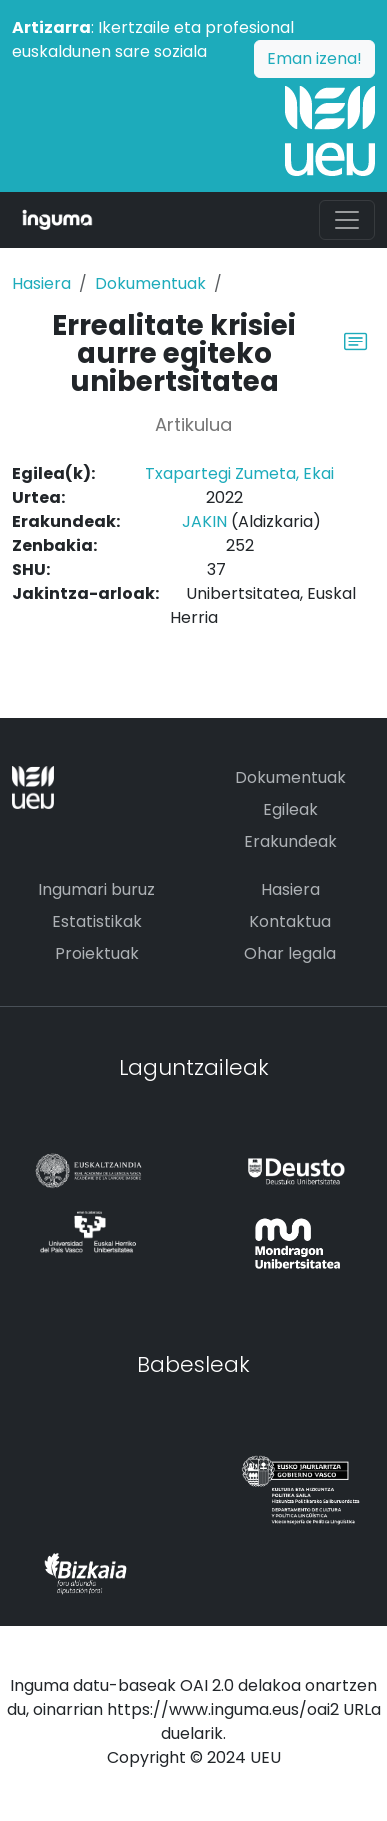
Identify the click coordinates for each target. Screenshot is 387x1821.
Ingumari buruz (96, 889)
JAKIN (204, 521)
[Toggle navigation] (347, 220)
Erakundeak (290, 841)
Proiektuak (97, 953)
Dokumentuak (150, 283)
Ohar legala (290, 953)
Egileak (290, 809)
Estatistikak (97, 921)
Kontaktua (290, 921)
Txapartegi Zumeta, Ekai (239, 473)
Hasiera (41, 283)
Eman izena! (314, 58)
